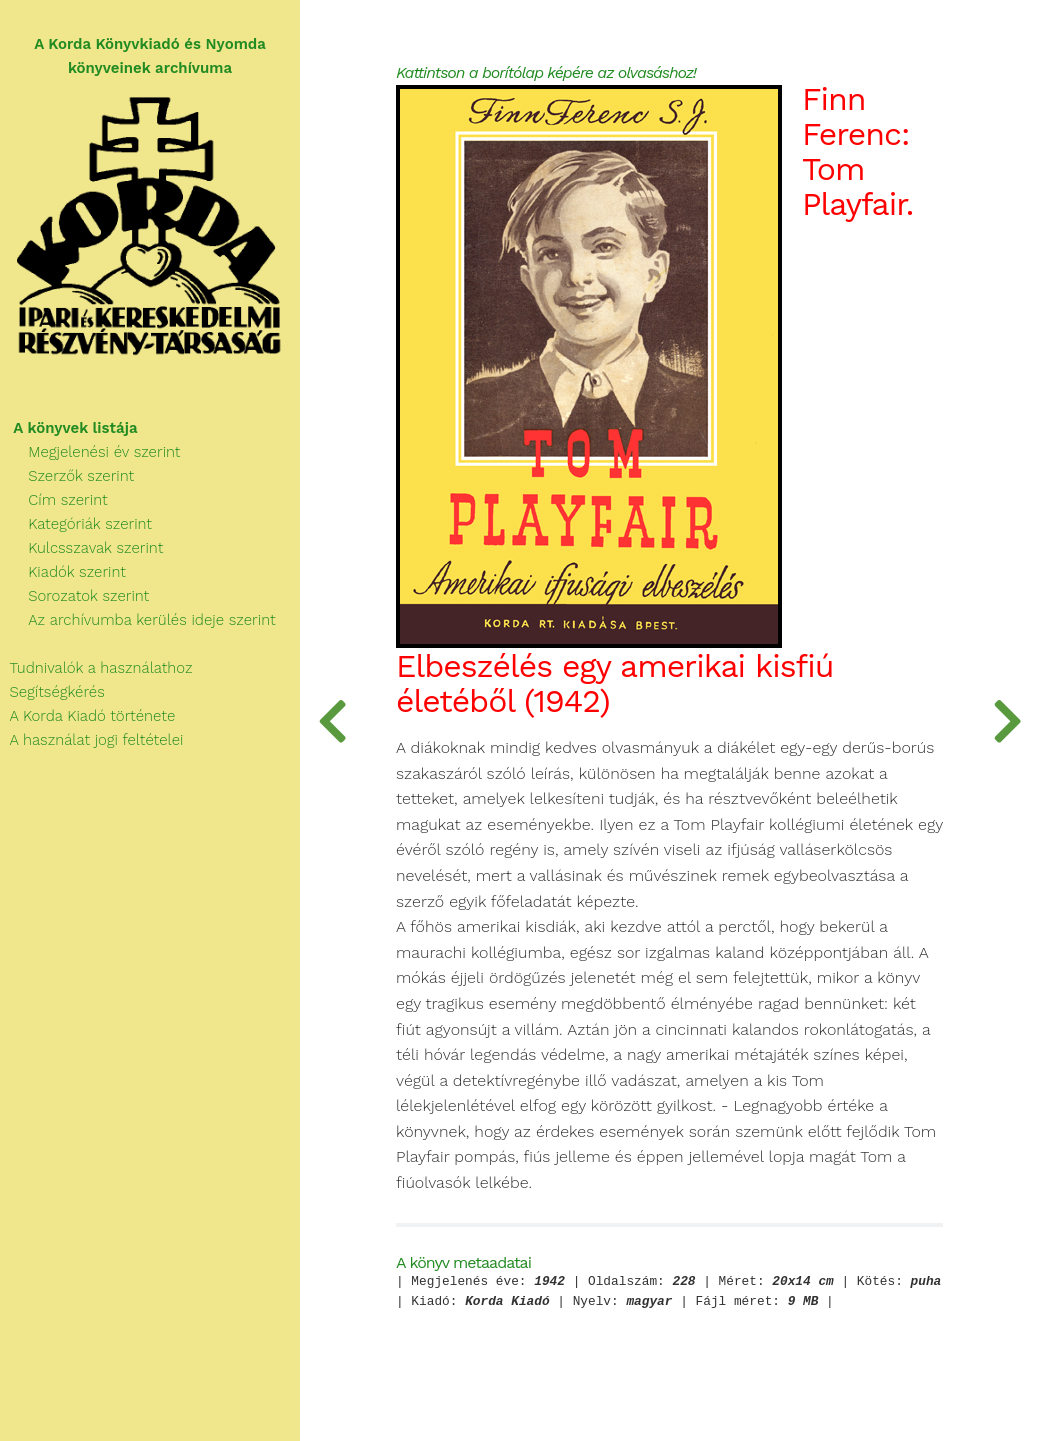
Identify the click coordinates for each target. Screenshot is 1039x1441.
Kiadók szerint (63, 572)
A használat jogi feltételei (91, 740)
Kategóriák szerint (76, 524)
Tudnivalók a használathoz (96, 668)
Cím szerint (54, 500)
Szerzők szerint (67, 476)
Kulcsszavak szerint (81, 548)
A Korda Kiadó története (87, 716)
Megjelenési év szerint (90, 452)
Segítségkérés (52, 692)
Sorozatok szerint (74, 596)
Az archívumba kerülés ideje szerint (138, 620)
